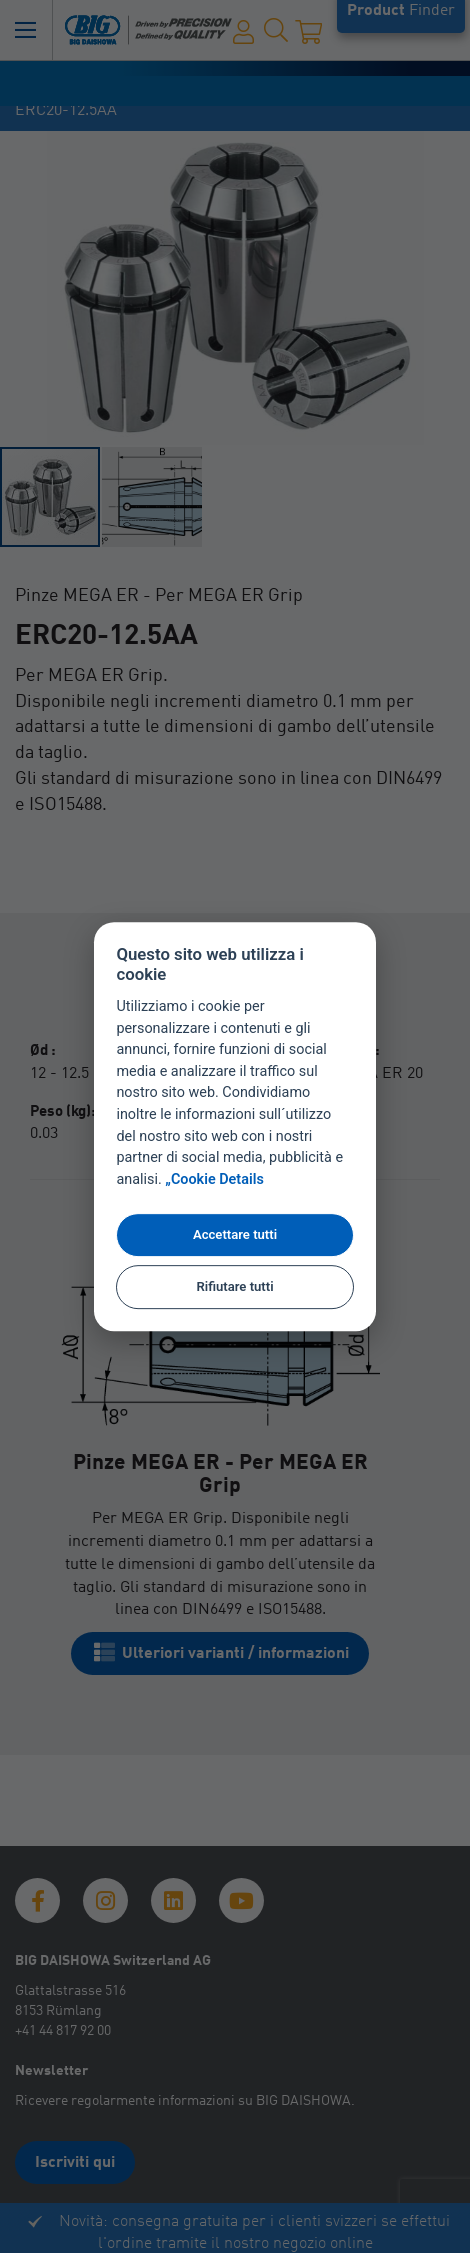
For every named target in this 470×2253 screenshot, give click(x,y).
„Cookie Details (214, 1179)
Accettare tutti (235, 1234)
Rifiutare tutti (234, 1286)
